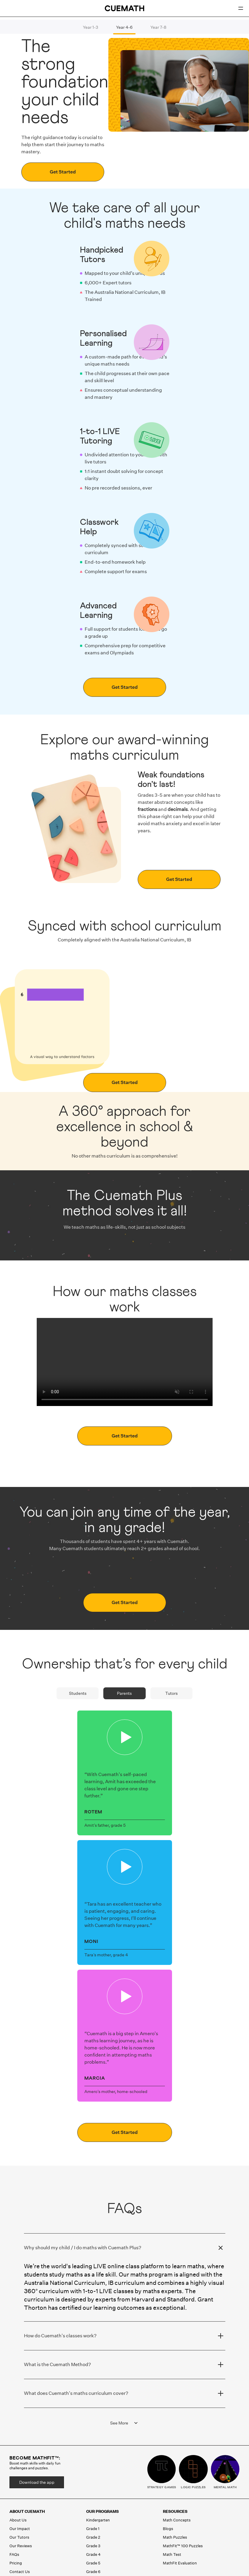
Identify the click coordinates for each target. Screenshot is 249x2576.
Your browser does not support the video (125, 1362)
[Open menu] (240, 8)
